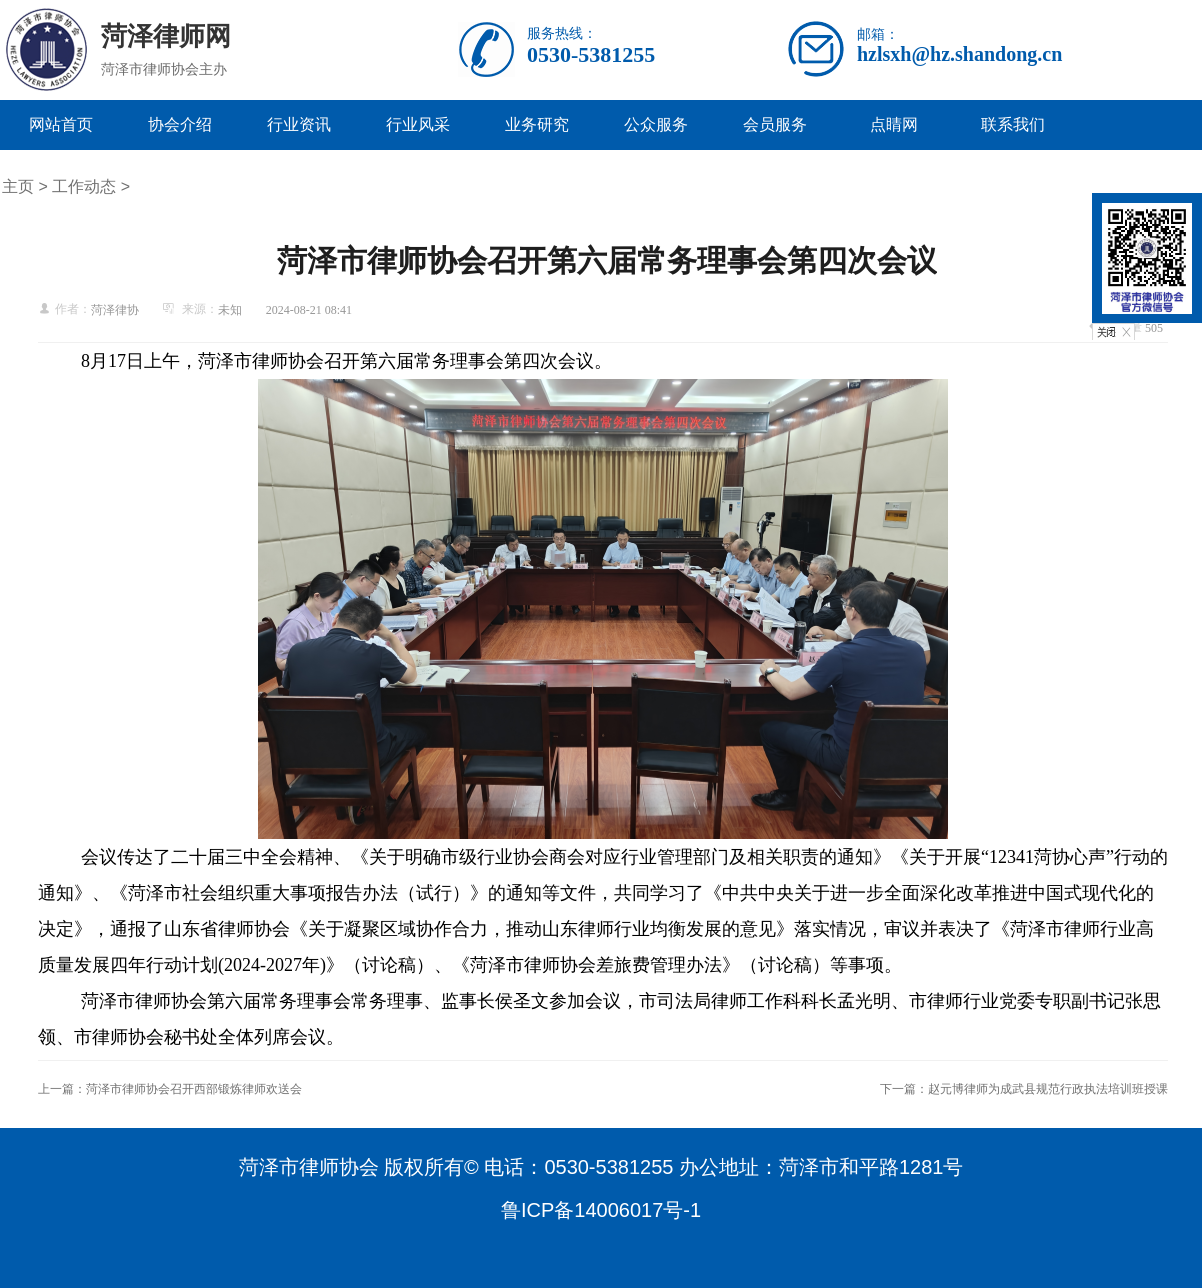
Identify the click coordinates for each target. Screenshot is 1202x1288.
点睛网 (894, 124)
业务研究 (537, 124)
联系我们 (1013, 124)
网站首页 (61, 124)
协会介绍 (180, 124)
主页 (18, 186)
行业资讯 (299, 124)
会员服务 (775, 124)
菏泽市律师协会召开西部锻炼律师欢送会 (194, 1089)
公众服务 (656, 124)
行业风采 (418, 124)
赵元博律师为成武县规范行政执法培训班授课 (1048, 1089)
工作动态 (84, 186)
